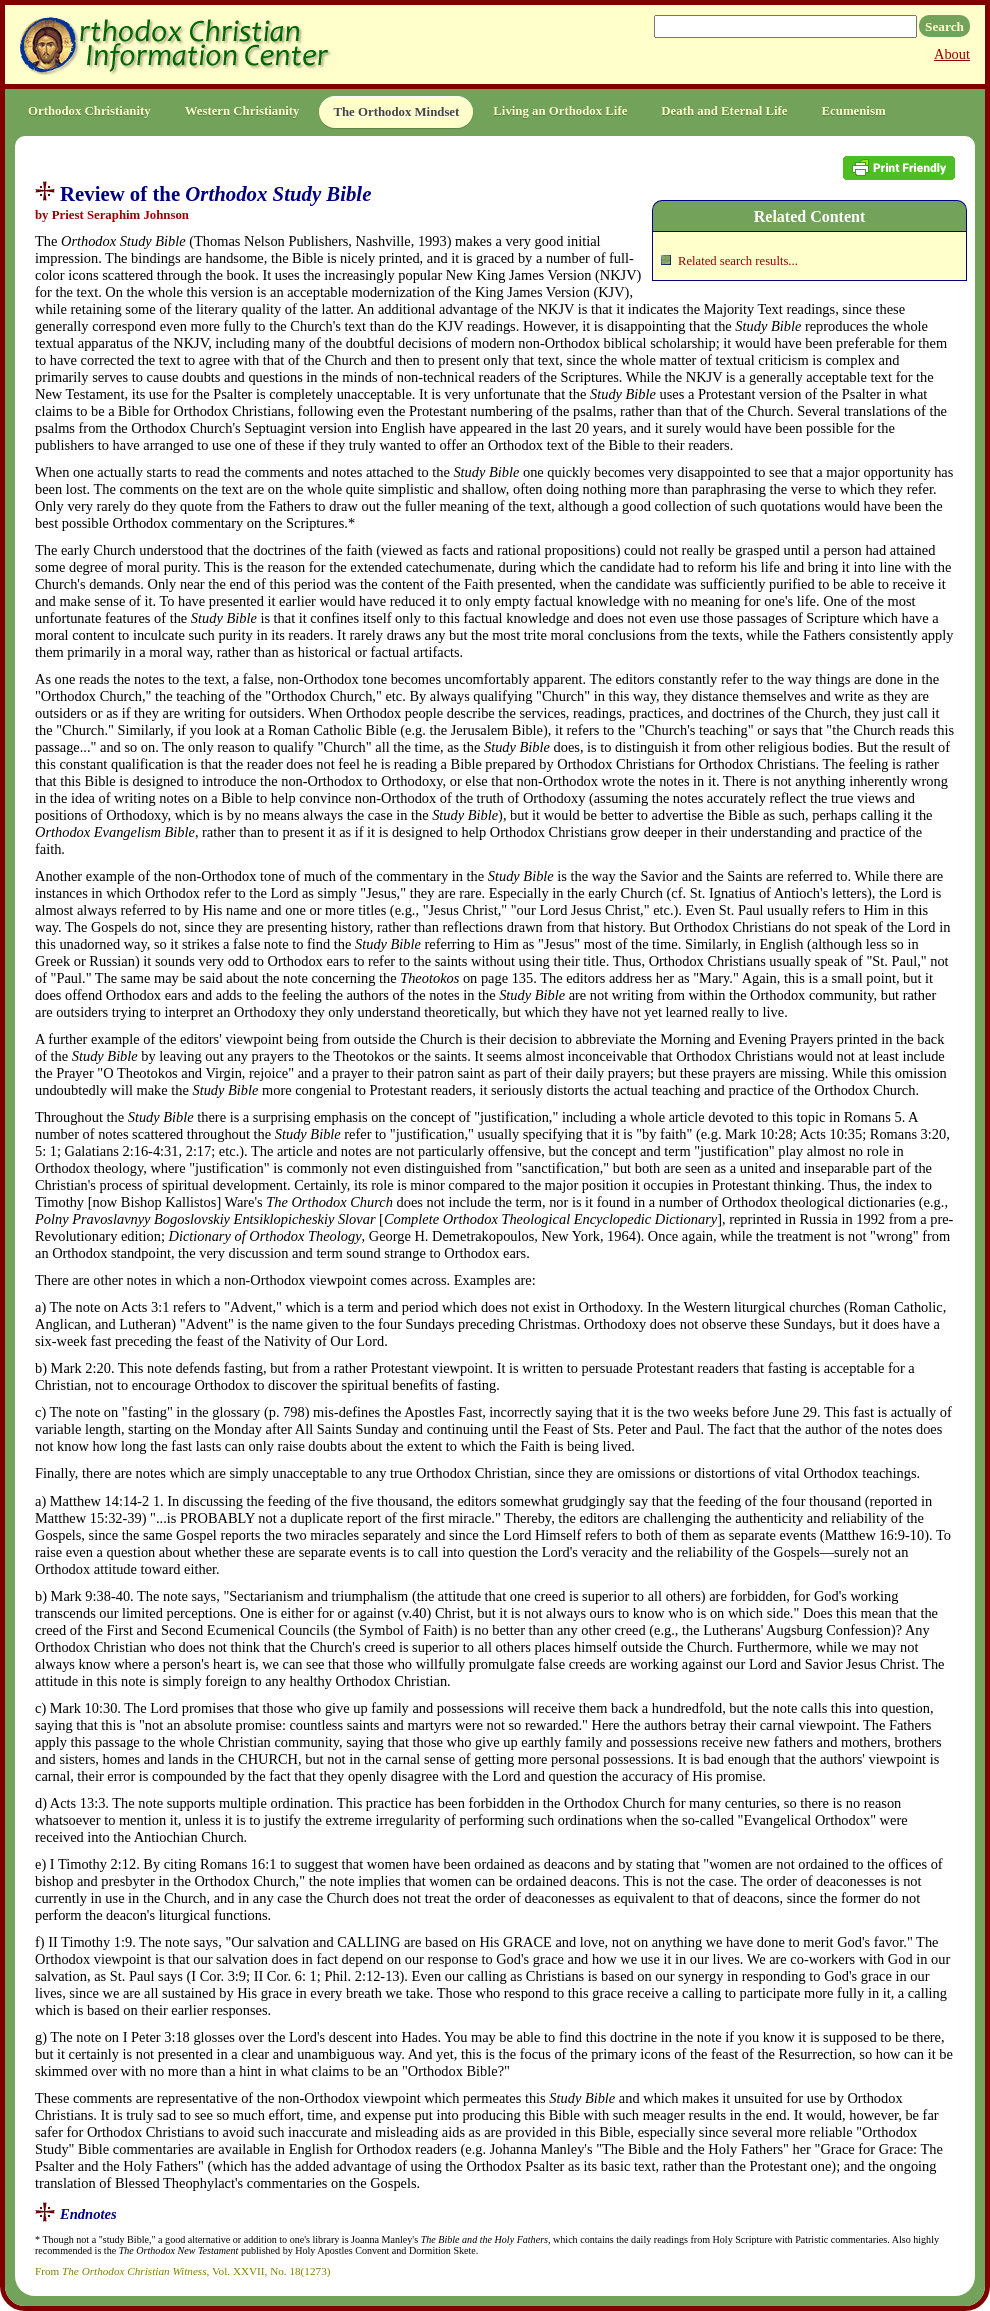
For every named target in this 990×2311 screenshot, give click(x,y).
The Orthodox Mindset (396, 112)
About (952, 54)
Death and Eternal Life (724, 111)
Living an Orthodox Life (560, 111)
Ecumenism (854, 111)
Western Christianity (242, 111)
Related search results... (738, 261)
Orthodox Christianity (89, 111)
